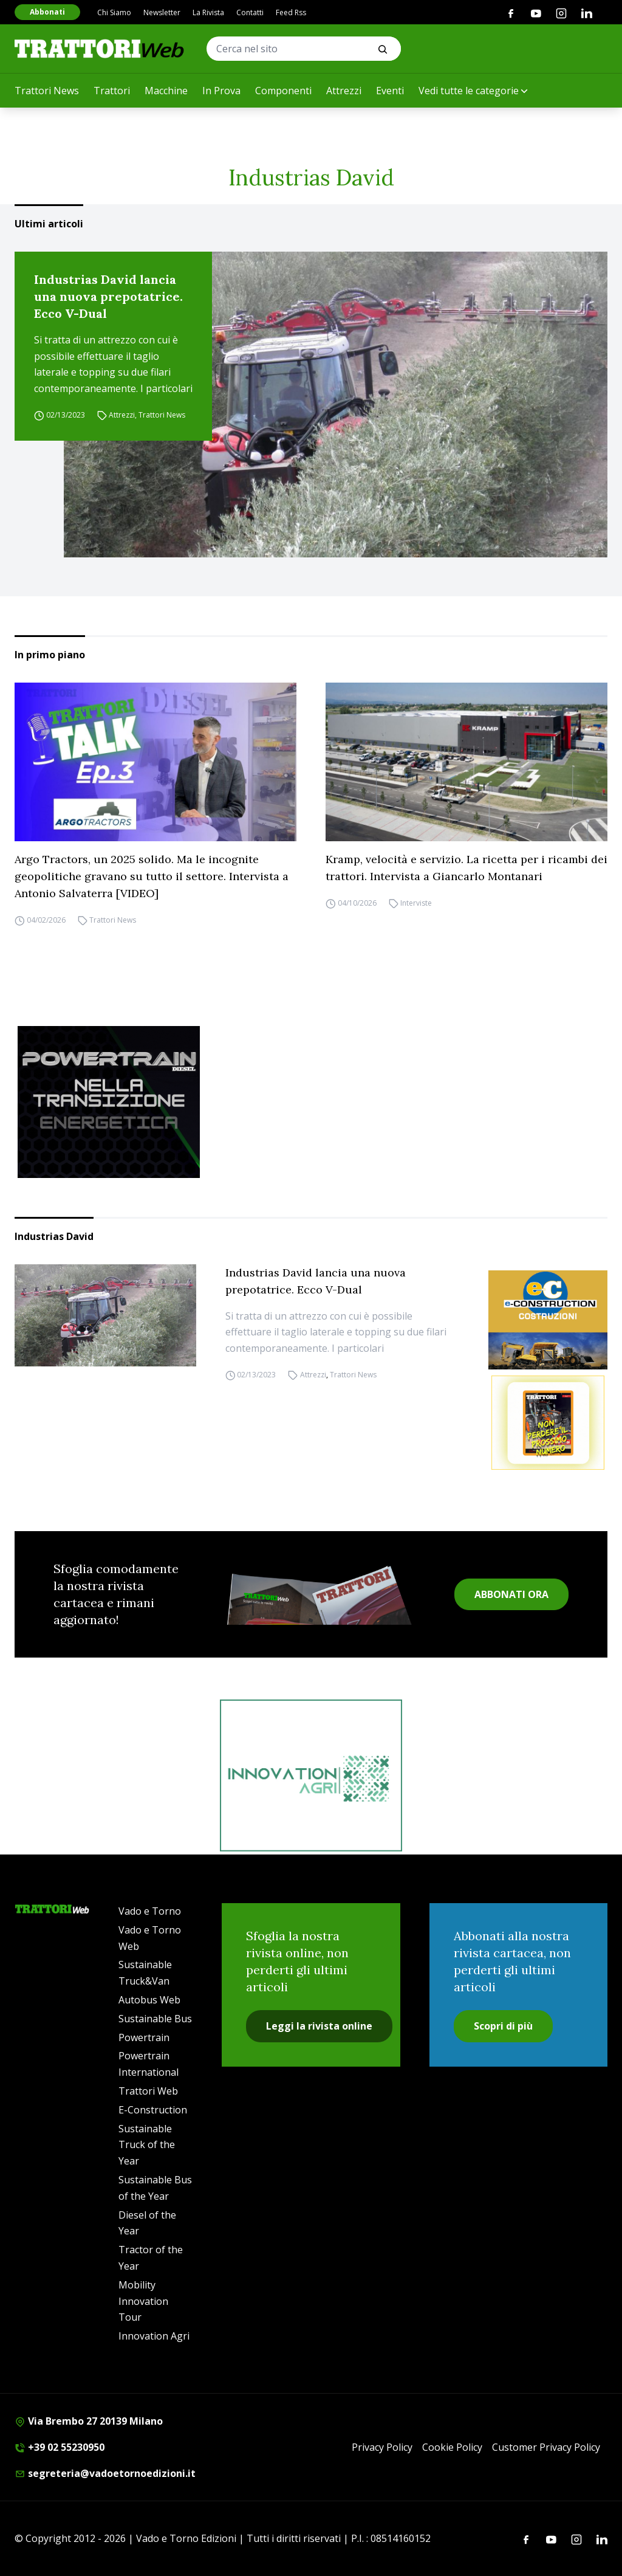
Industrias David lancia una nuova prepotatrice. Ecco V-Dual (108, 296)
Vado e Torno (149, 1911)
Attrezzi (343, 90)
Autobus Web (149, 1999)
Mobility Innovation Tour (143, 2301)
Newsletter (161, 12)
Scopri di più (503, 2026)
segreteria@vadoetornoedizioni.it (105, 2473)
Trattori (112, 90)
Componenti (283, 90)
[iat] (311, 1775)
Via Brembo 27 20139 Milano (89, 2421)
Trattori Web (148, 2091)
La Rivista (208, 12)
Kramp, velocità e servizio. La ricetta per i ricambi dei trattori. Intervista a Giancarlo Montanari (466, 867)
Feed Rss (291, 12)
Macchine (166, 90)
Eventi (390, 90)
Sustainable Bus (155, 2018)
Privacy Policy (382, 2447)
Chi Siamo (114, 12)
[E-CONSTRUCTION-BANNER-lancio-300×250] (547, 1319)
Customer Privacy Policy (546, 2447)
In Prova (221, 90)
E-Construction (152, 2109)
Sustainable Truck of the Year (146, 2145)
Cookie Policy (452, 2447)
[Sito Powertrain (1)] (311, 1102)
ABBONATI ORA (511, 1594)
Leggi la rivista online (319, 2026)
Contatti (250, 12)
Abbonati (47, 12)
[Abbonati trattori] (547, 1423)
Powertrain (143, 2037)
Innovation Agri (154, 2336)
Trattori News (47, 90)
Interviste (416, 903)
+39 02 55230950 (59, 2447)
